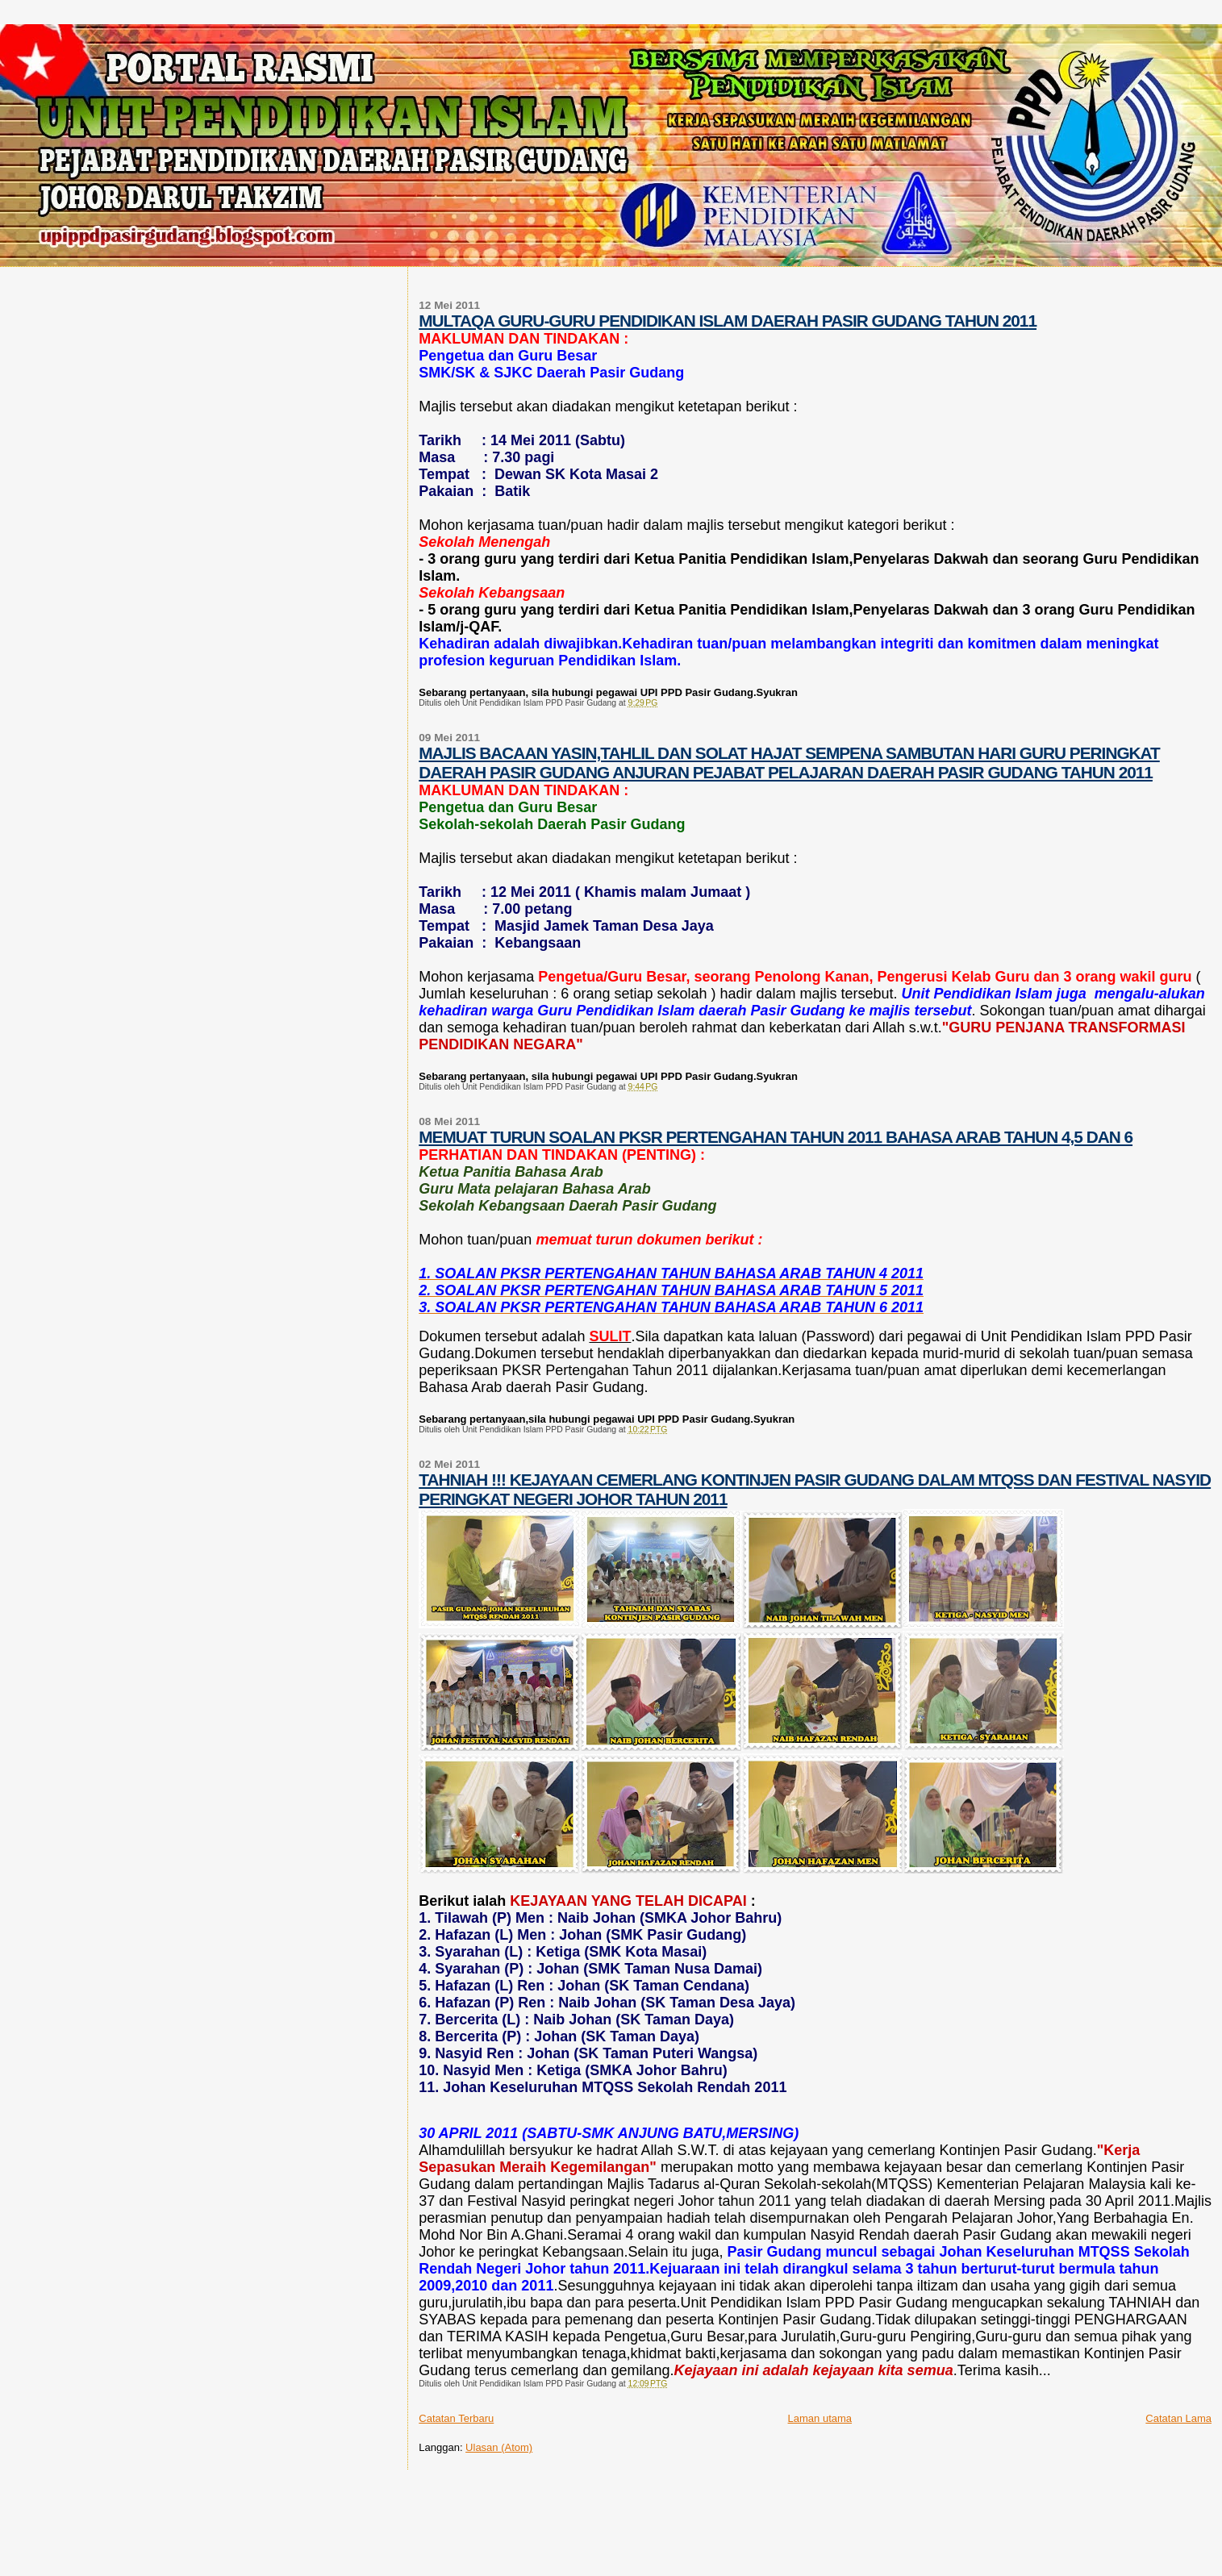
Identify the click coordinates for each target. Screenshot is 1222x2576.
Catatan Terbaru (456, 2418)
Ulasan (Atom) (498, 2447)
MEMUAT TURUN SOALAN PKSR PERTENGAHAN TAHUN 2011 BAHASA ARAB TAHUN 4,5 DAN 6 (775, 1137)
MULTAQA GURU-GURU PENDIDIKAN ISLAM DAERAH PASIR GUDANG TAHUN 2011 (727, 320)
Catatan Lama (1178, 2418)
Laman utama (820, 2418)
